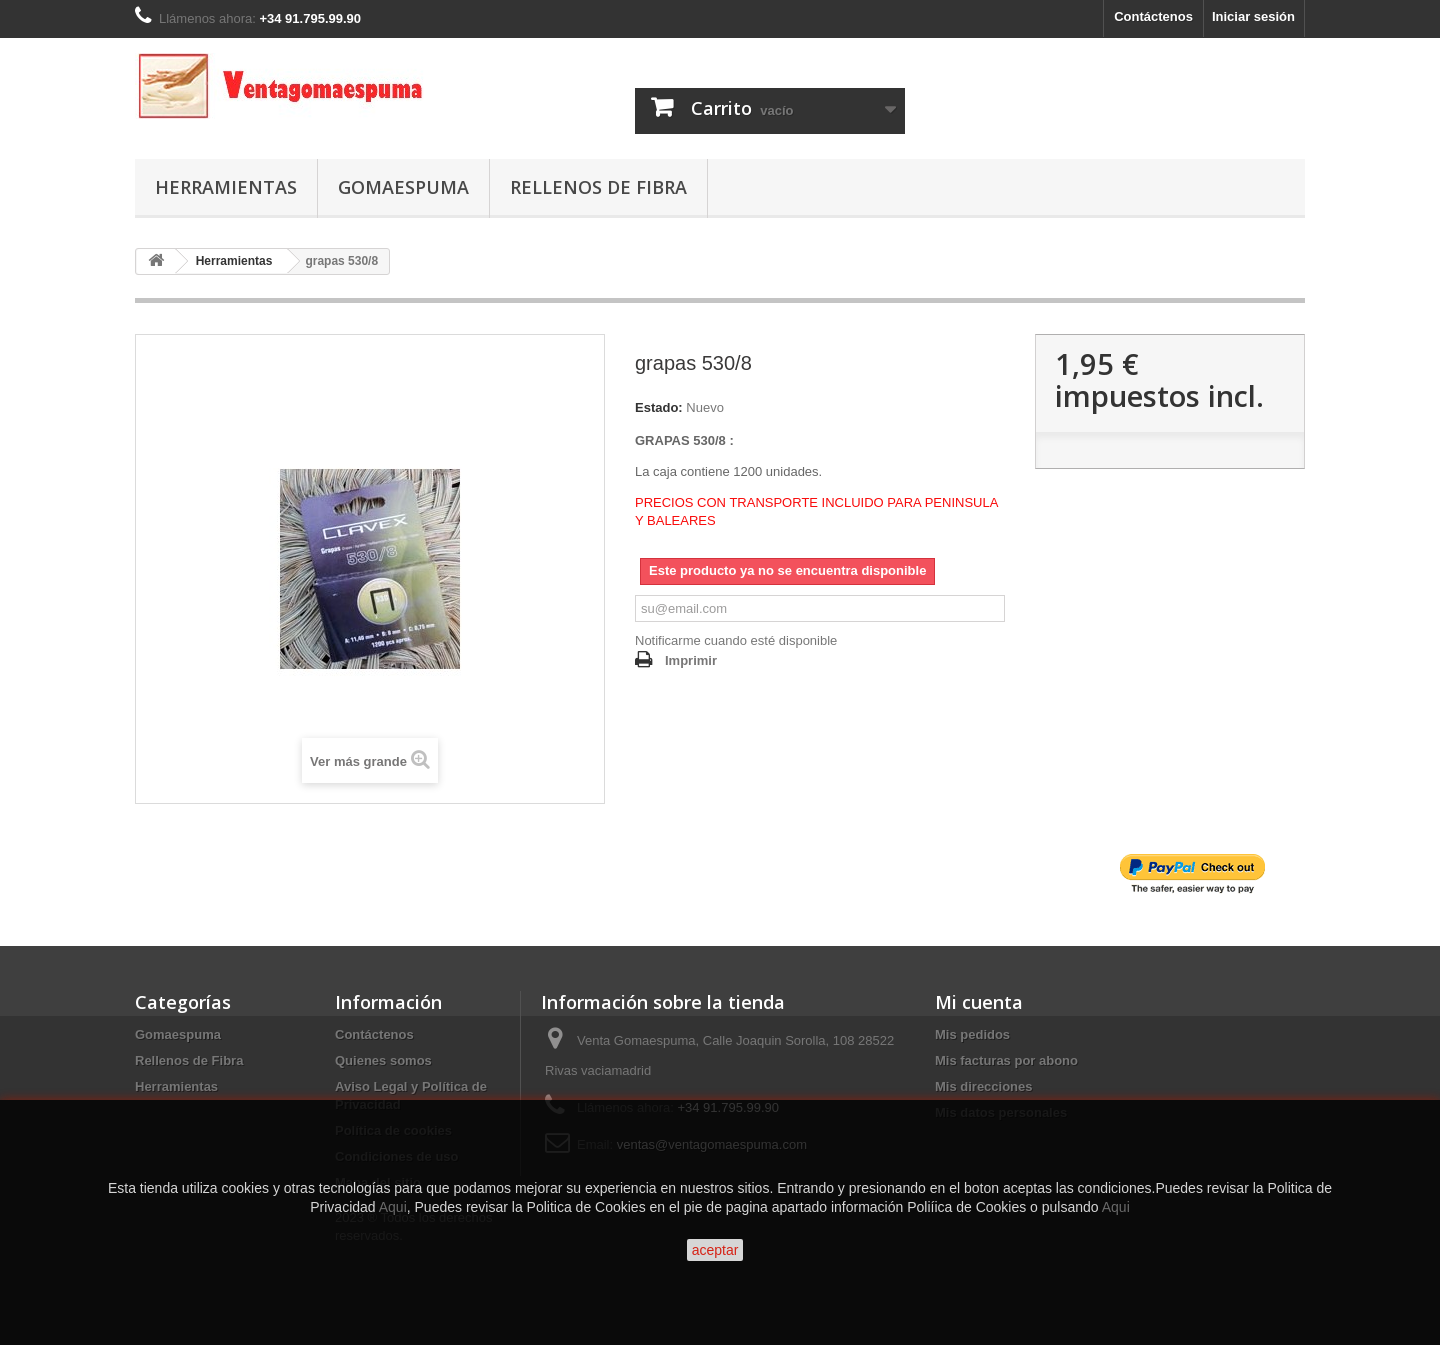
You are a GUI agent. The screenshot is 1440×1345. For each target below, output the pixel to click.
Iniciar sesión (1253, 16)
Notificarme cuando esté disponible (736, 640)
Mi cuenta (979, 1002)
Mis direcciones (984, 1086)
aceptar (715, 1250)
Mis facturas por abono (1006, 1060)
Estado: (659, 407)
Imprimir (691, 660)
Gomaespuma (403, 187)
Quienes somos (383, 1060)
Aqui (393, 1207)
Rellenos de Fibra (598, 187)
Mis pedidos (972, 1034)
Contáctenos (1153, 16)
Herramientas (226, 187)
